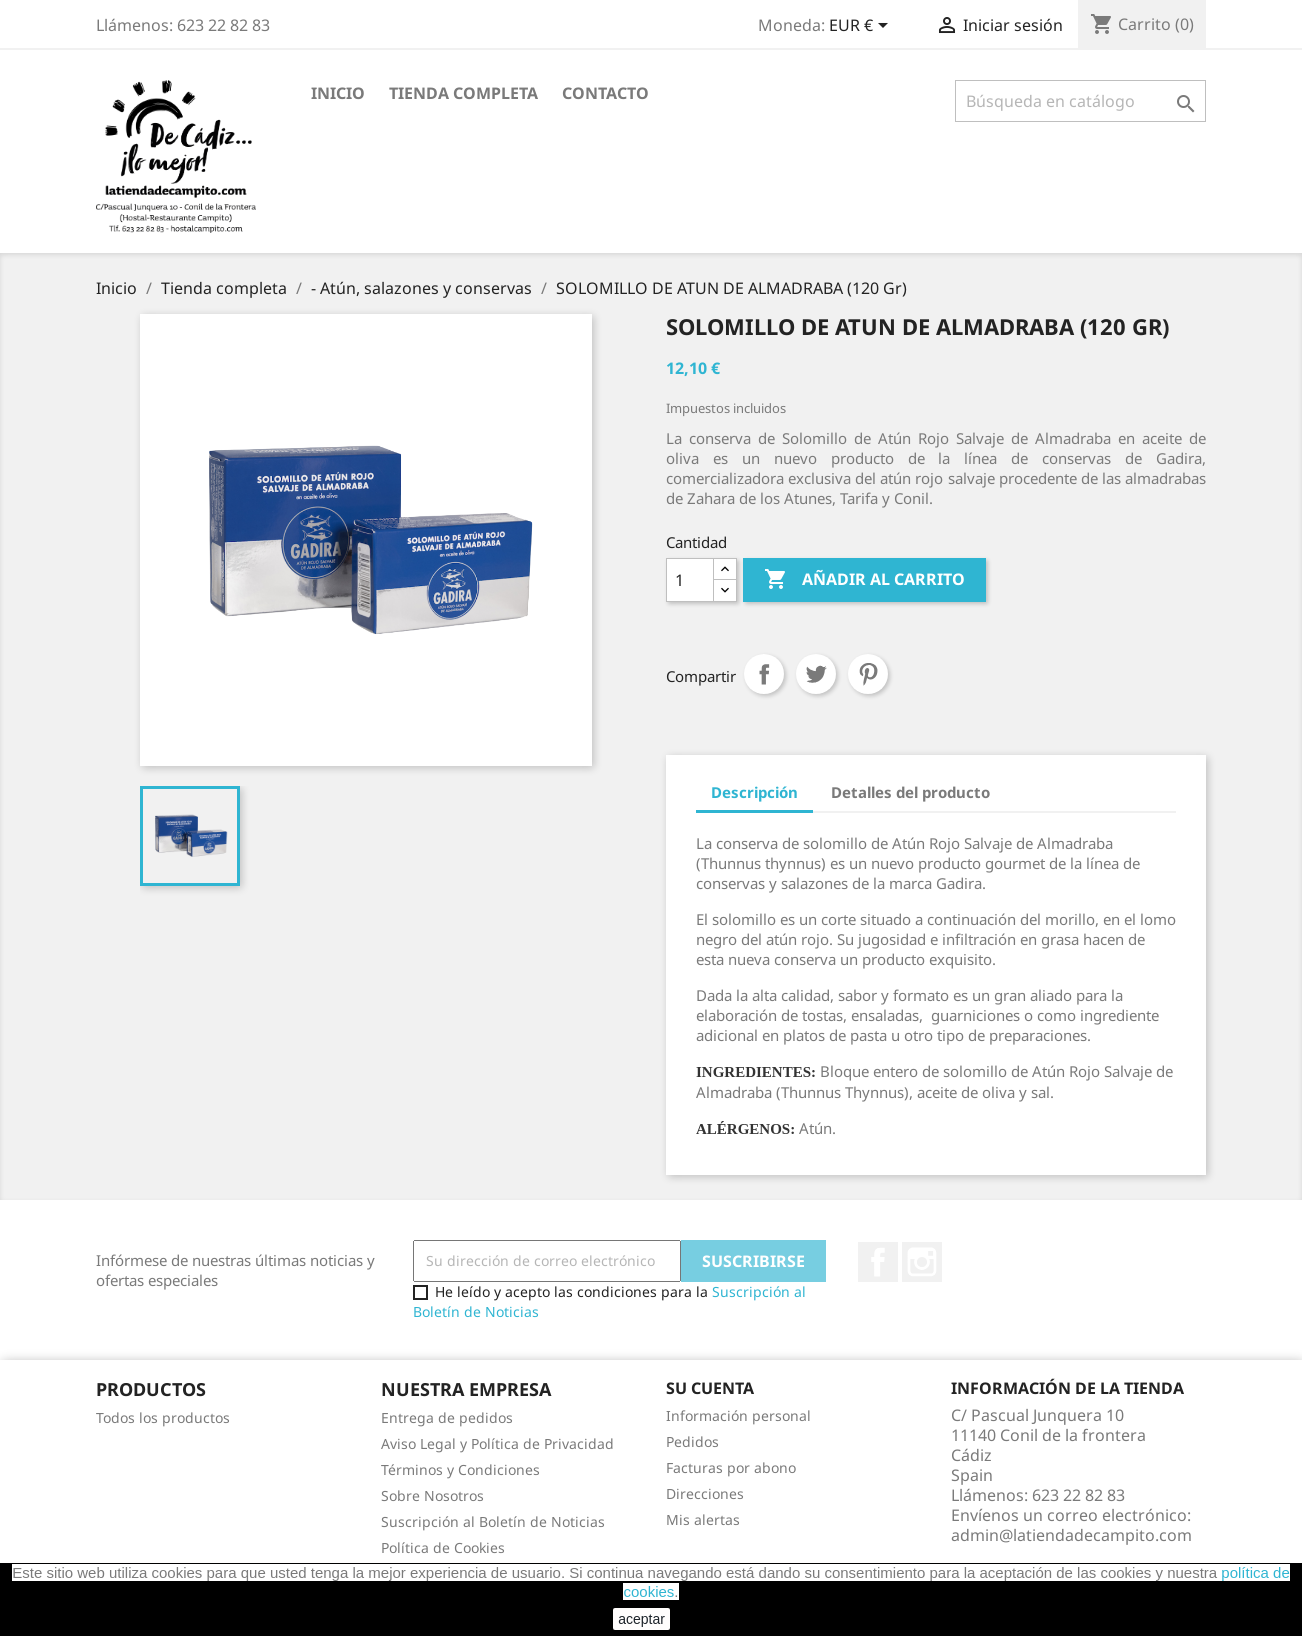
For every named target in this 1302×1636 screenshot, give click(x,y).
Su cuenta (710, 1388)
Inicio (338, 93)
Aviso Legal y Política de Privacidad (497, 1443)
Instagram (922, 1262)
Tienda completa (463, 93)
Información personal (738, 1415)
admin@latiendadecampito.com (1071, 1535)
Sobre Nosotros (432, 1495)
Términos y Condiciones (460, 1469)
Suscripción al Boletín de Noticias (493, 1521)
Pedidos (692, 1441)
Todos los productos (163, 1417)
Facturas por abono (731, 1467)
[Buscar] (1080, 101)
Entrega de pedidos (447, 1417)
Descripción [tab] (754, 792)
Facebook (878, 1262)
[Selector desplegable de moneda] (862, 27)
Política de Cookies (443, 1547)
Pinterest (868, 674)
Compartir (764, 674)
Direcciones (705, 1493)
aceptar (641, 1619)
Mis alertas (703, 1519)
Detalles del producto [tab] (910, 792)
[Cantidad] (690, 580)
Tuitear (816, 674)
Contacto (605, 93)
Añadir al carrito (864, 580)
